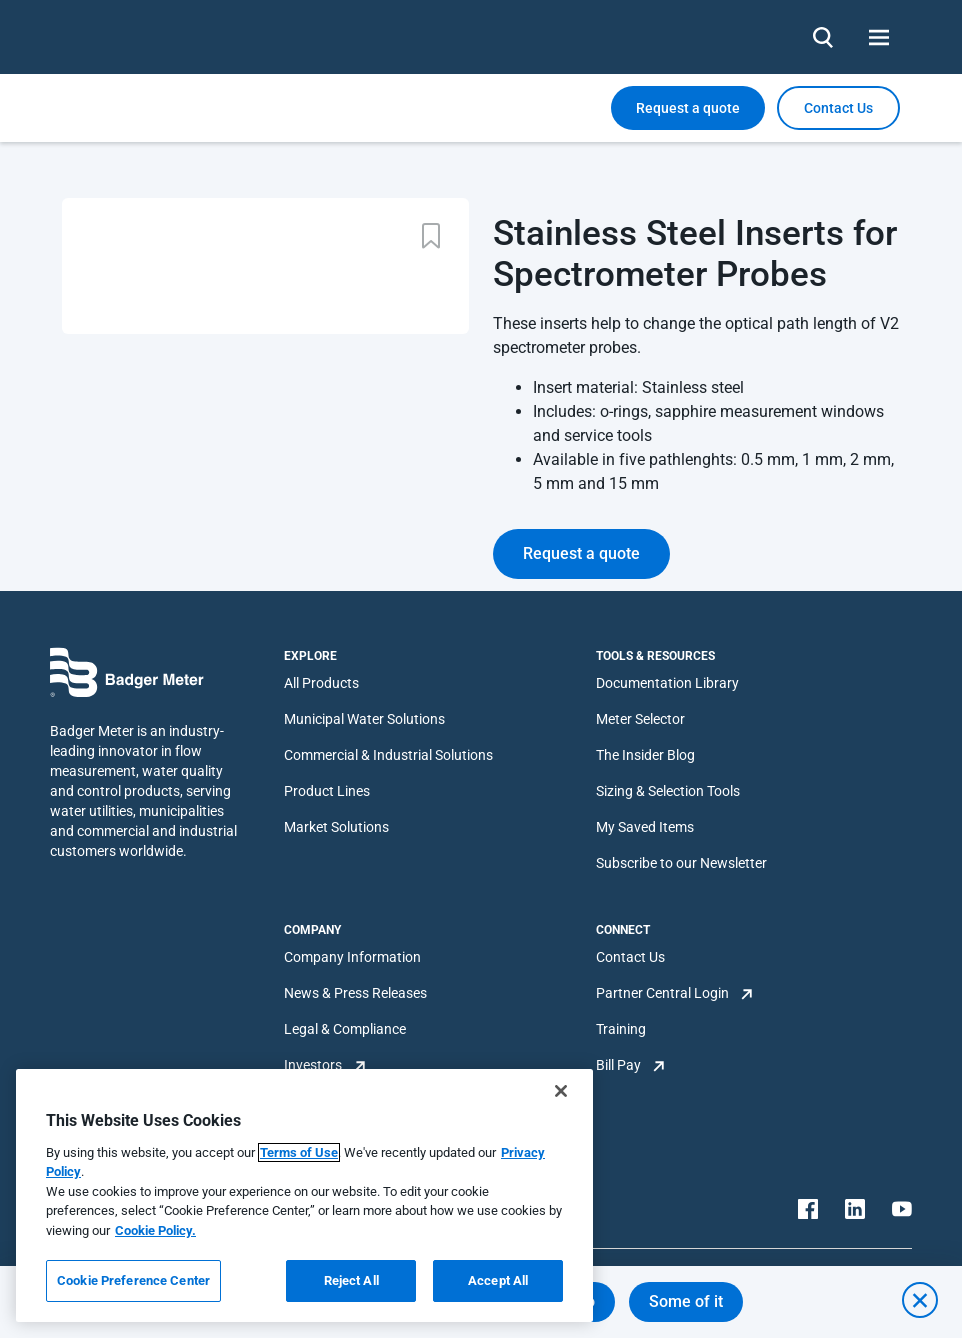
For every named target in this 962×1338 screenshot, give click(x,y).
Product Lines (327, 791)
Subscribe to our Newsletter (681, 863)
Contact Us (630, 957)
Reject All (351, 1280)
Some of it (686, 1301)
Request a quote (688, 108)
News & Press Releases (355, 993)
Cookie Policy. (155, 1230)
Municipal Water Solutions (364, 719)
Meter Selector (640, 719)
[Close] (561, 1091)
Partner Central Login (662, 993)
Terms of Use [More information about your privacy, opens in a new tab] (299, 1152)
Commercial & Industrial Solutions (388, 755)
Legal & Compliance (345, 1029)
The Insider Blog (645, 755)
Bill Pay (618, 1065)
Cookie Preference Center (133, 1280)
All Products (321, 683)
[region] (304, 1195)
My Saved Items (645, 827)
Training (621, 1029)
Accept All (498, 1280)
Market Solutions (336, 827)
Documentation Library (667, 683)
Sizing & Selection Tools (668, 791)
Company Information (352, 957)
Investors (313, 1065)
